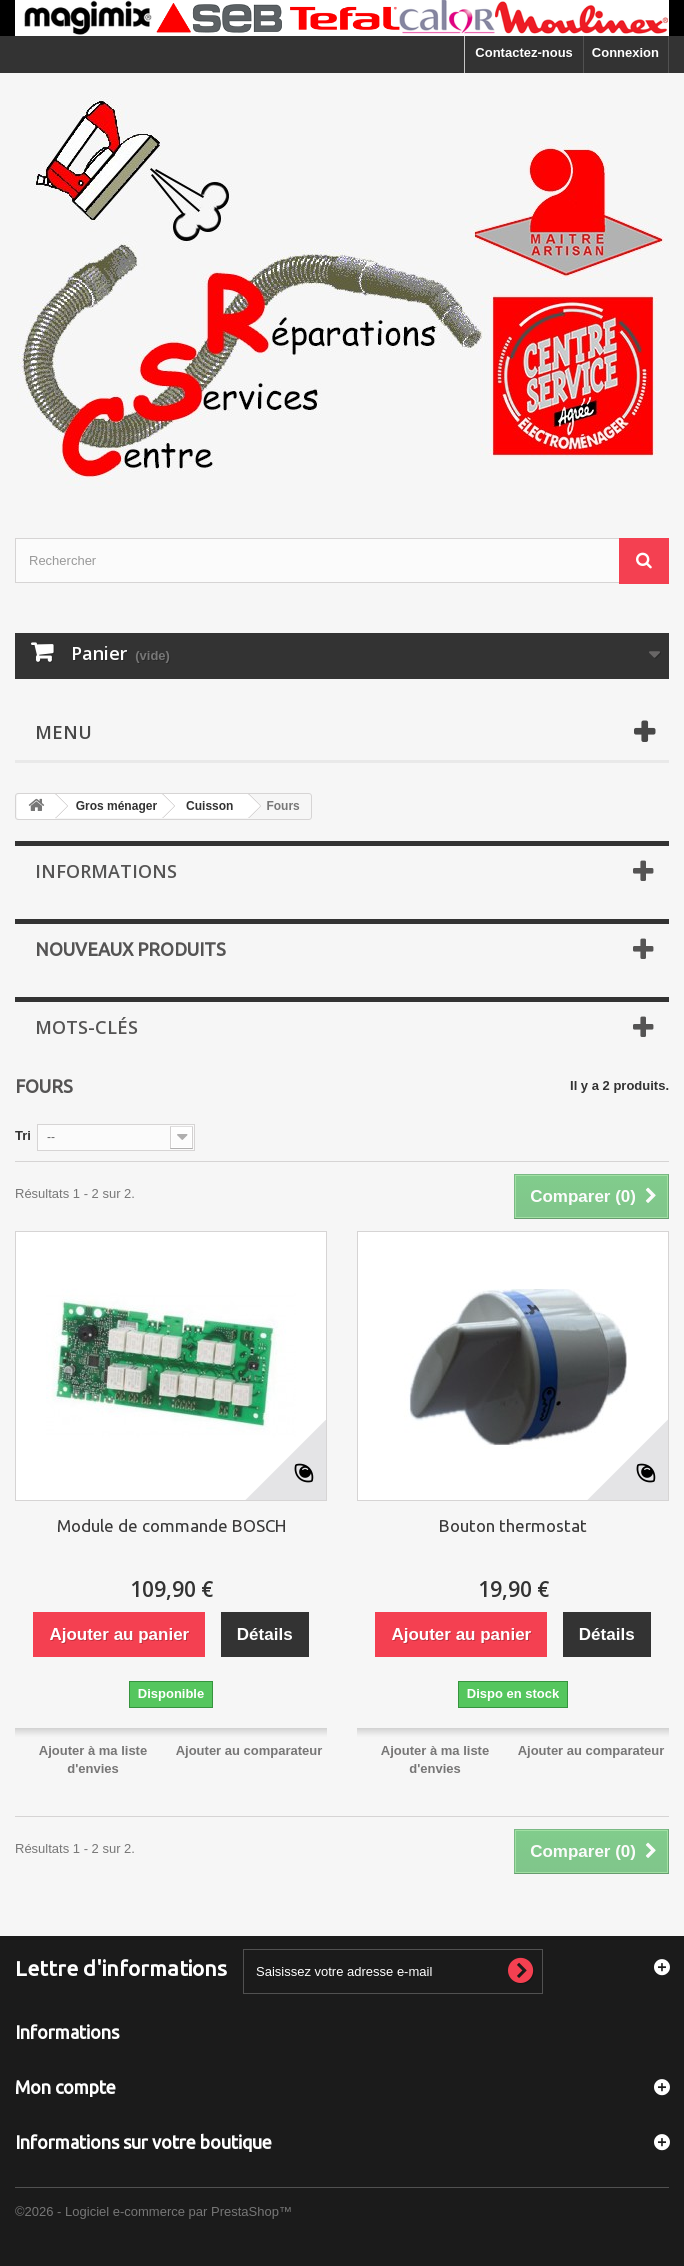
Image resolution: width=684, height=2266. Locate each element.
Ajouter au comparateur (249, 1750)
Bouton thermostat (513, 1525)
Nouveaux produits (130, 949)
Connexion (625, 52)
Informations (106, 871)
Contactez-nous (524, 52)
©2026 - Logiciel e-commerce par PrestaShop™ (153, 2211)
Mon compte (65, 2087)
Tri (23, 1135)
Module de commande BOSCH (171, 1525)
